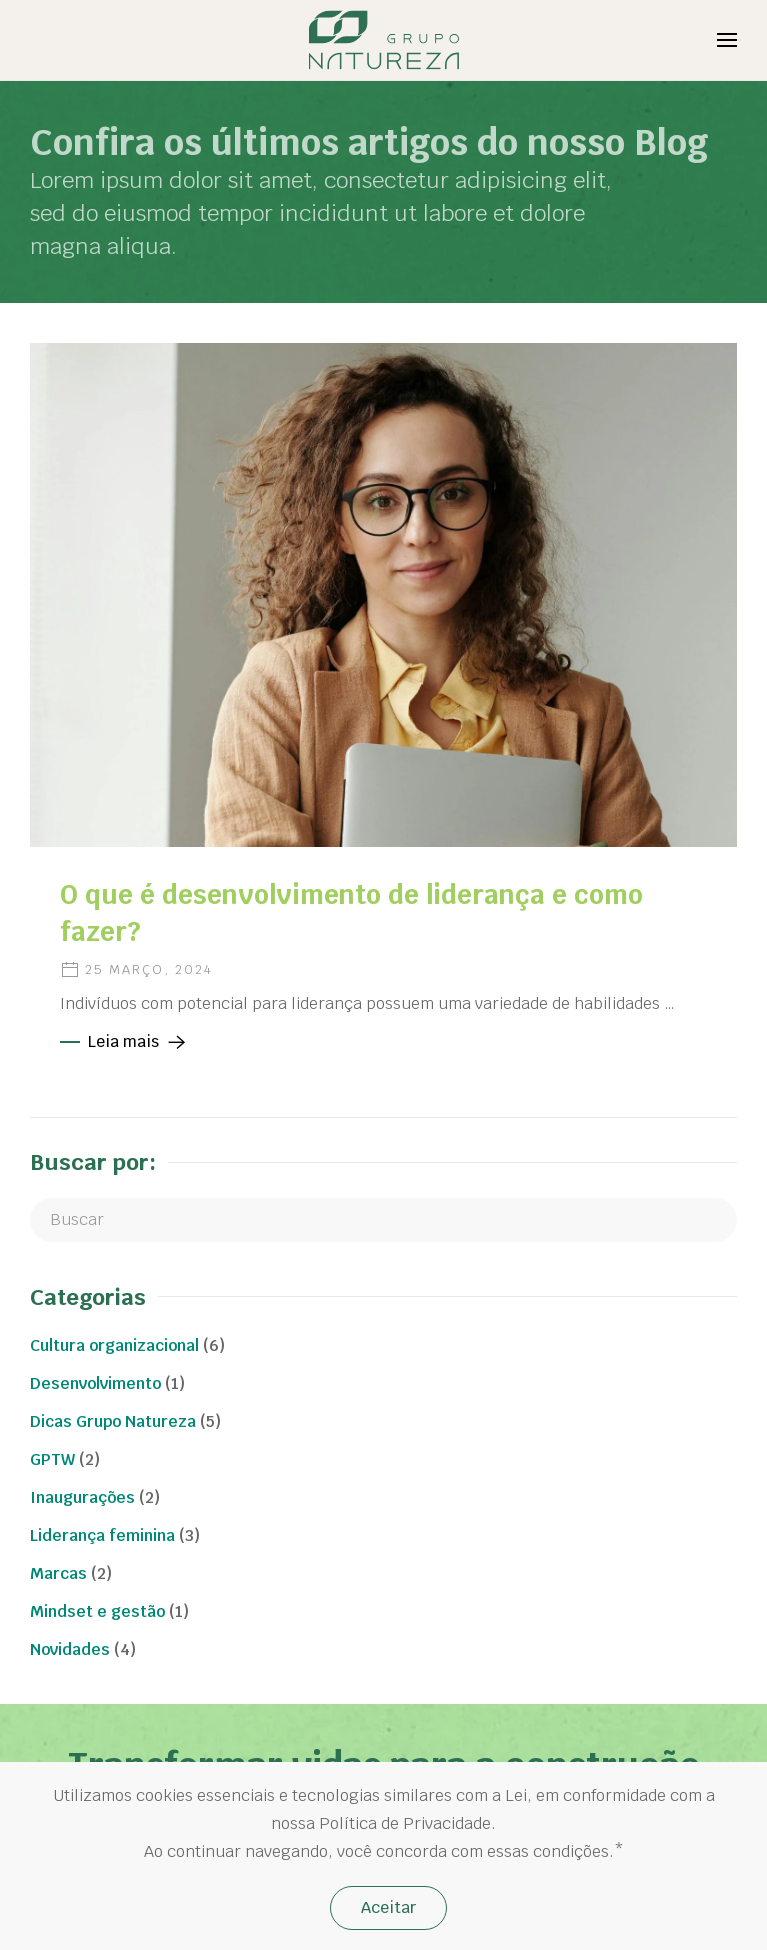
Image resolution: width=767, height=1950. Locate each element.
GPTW (52, 1459)
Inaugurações (82, 1497)
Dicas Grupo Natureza (113, 1421)
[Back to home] (383, 40)
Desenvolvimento (95, 1383)
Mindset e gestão (97, 1611)
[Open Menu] (727, 40)
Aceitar (388, 1907)
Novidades (70, 1649)
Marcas (58, 1573)
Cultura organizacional (114, 1345)
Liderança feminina (102, 1535)
